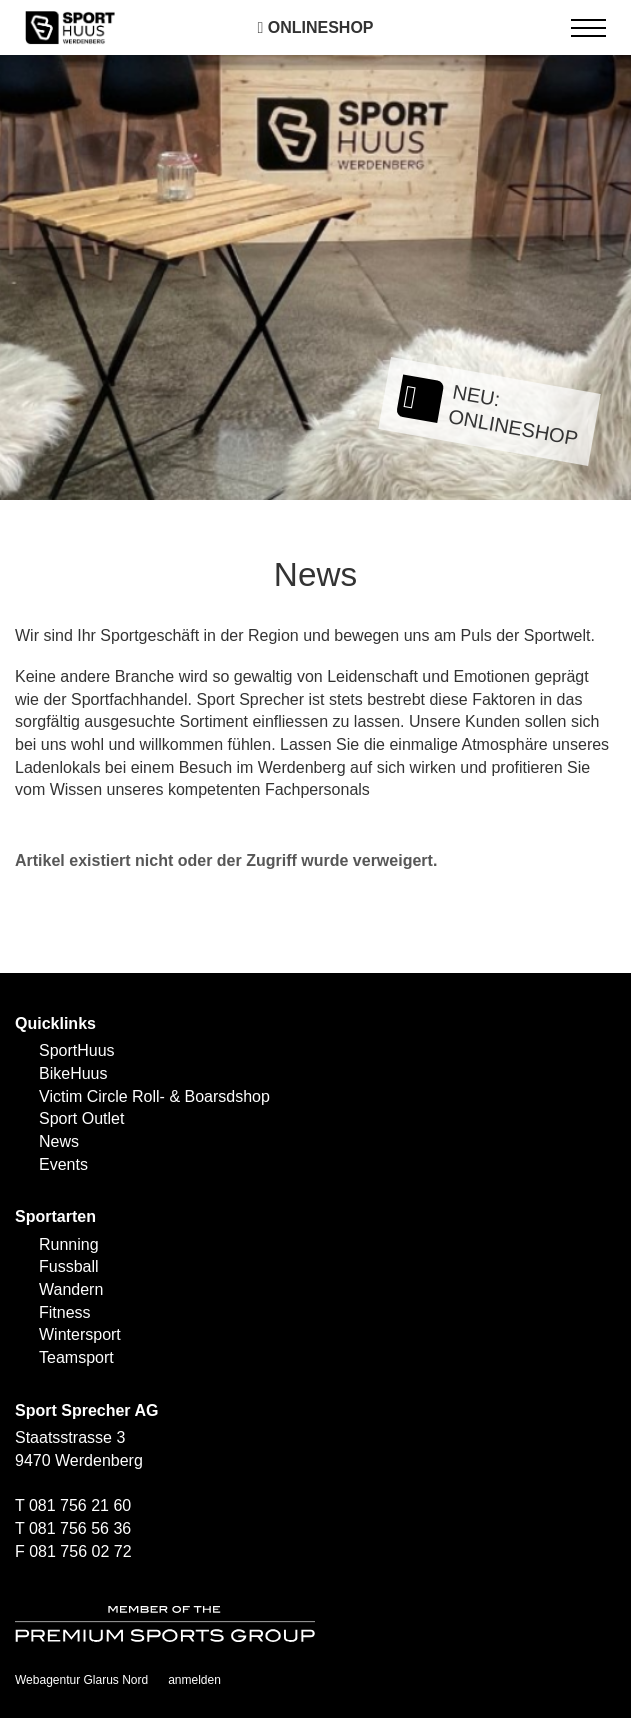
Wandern (71, 1289)
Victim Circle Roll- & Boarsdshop (154, 1096)
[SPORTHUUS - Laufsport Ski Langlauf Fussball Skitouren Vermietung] (70, 26)
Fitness (65, 1312)
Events (63, 1164)
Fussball (69, 1266)
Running (69, 1244)
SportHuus (77, 1050)
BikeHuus (73, 1073)
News (59, 1141)
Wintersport (80, 1334)
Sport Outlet (81, 1118)
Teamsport (76, 1357)
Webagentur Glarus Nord (81, 1680)
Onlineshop (315, 27)
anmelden (194, 1680)
